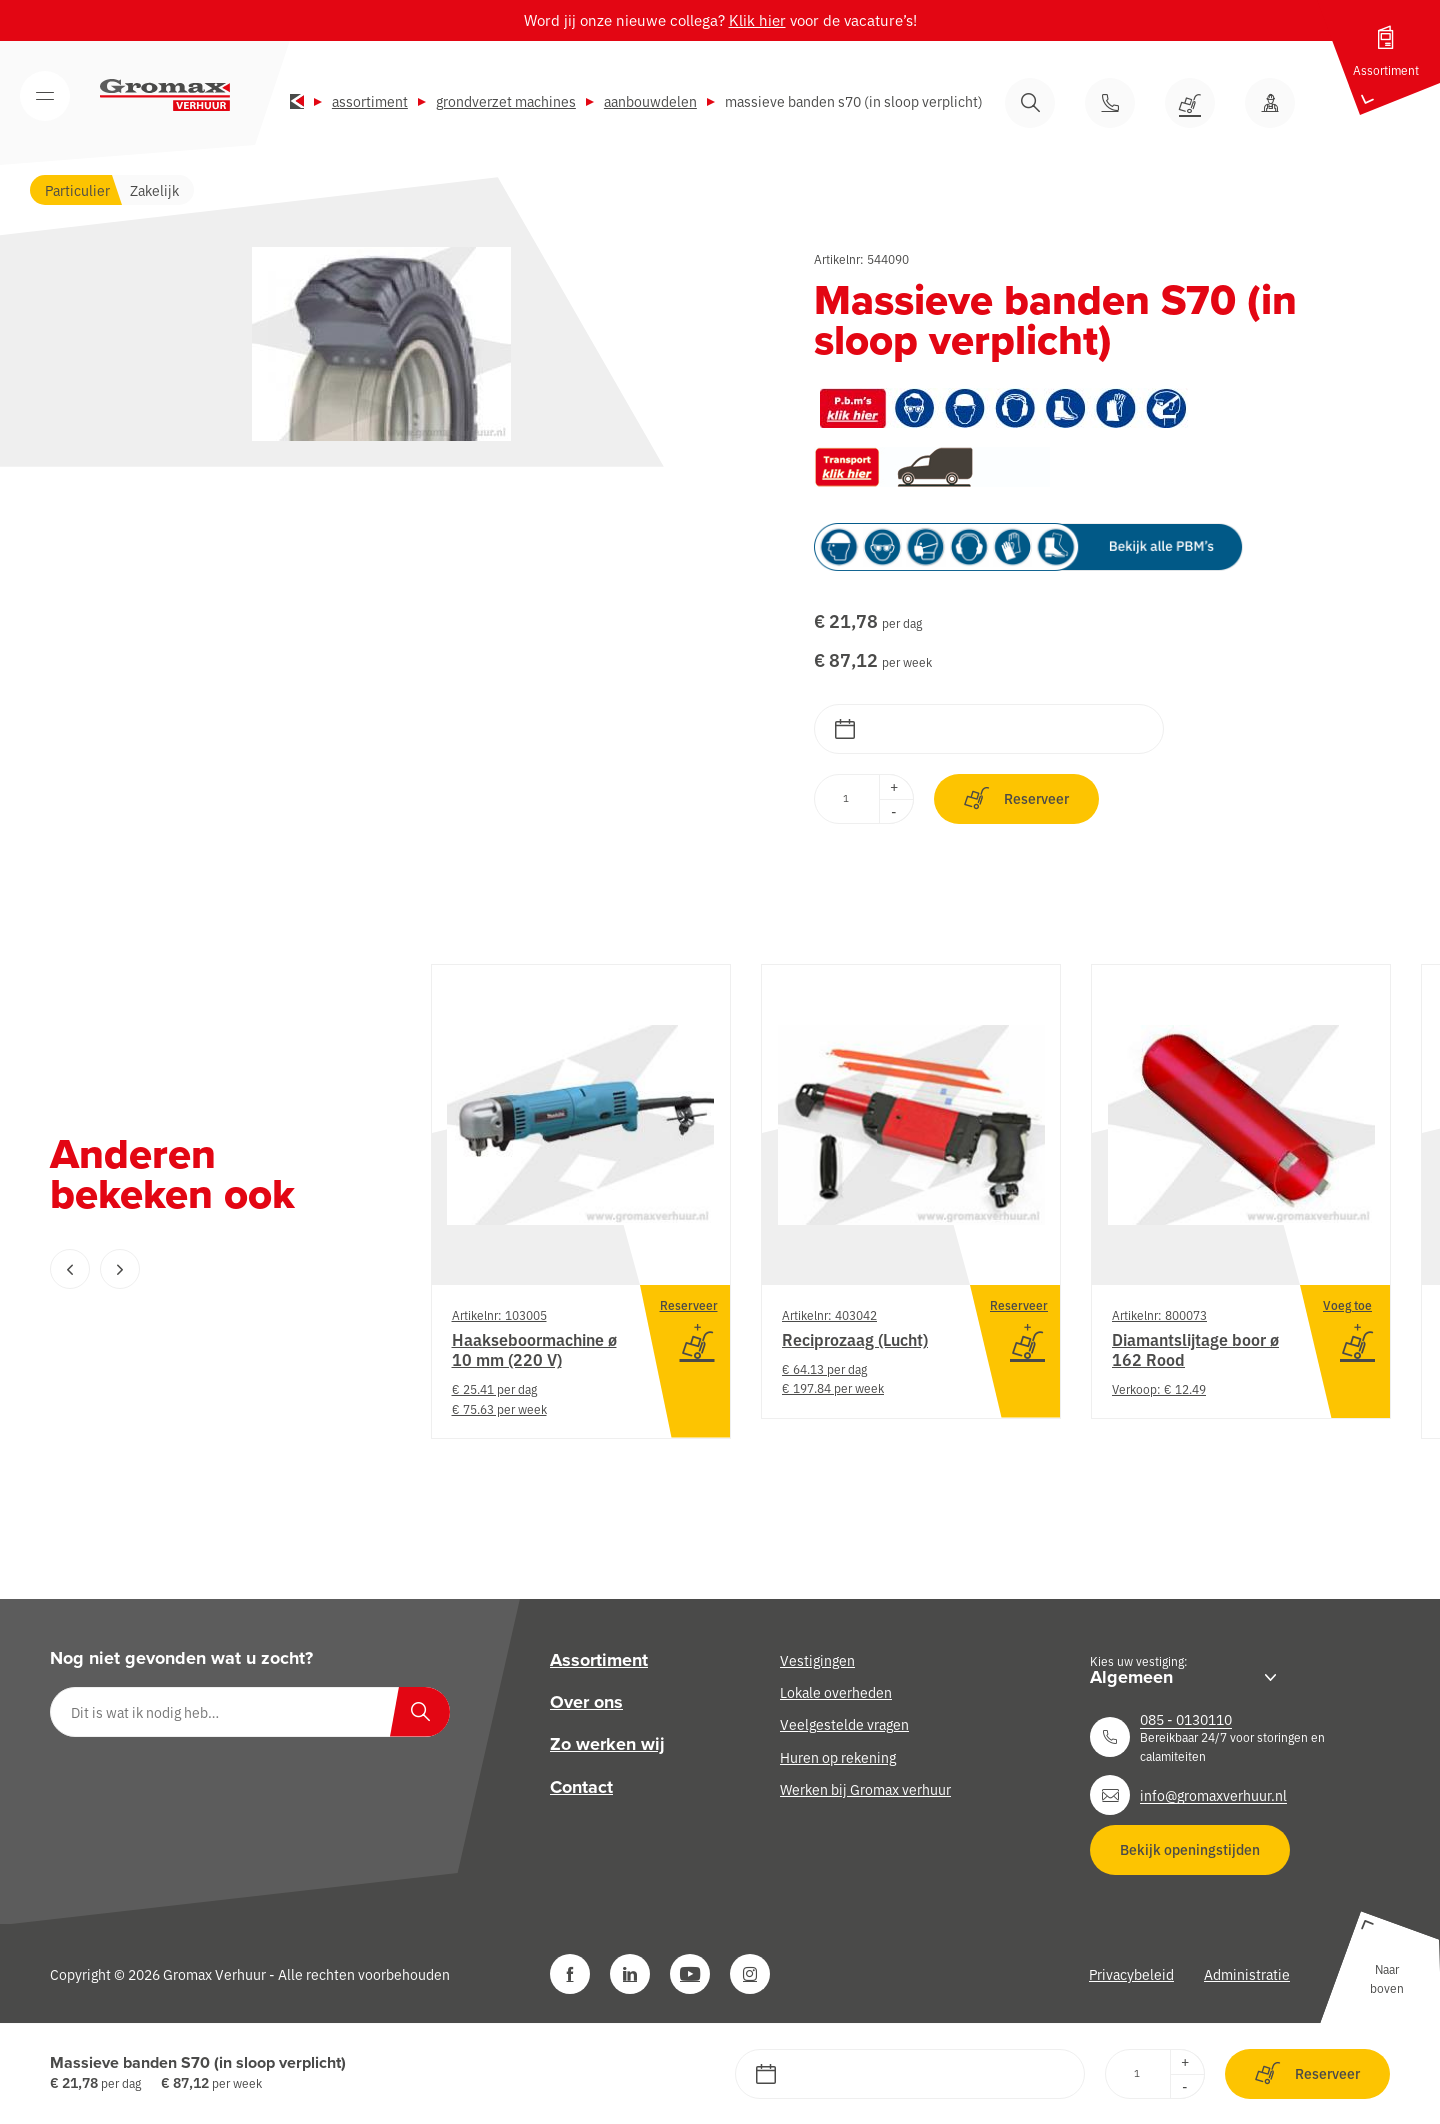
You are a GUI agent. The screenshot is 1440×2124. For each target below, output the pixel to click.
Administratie (1247, 1974)
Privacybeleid (1131, 1974)
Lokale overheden (836, 1692)
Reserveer (1016, 798)
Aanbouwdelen (650, 101)
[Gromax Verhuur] (165, 95)
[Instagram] (750, 1974)
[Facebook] (570, 1974)
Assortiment (370, 101)
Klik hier (757, 19)
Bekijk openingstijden (1190, 1849)
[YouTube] (690, 1974)
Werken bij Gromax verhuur (865, 1789)
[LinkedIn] (630, 1974)
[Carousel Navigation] (200, 1269)
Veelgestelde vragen (844, 1724)
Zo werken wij (607, 1744)
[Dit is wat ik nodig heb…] (250, 1712)
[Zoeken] (420, 1712)
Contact (581, 1787)
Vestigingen (817, 1660)
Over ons (586, 1702)
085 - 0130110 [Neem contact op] (1186, 1719)
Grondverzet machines (506, 101)
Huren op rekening (838, 1757)
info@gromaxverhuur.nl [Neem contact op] (1213, 1795)
